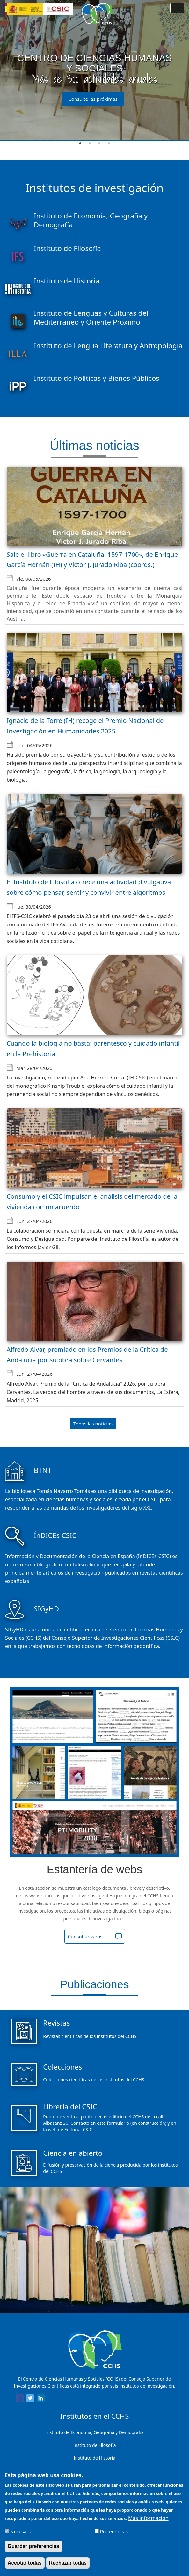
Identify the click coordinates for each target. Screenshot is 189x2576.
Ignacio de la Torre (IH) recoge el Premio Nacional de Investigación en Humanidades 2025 (85, 725)
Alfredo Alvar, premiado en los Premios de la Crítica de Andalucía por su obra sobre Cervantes (87, 1354)
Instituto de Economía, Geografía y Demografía (94, 2432)
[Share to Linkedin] (41, 2399)
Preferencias (114, 2531)
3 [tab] (99, 143)
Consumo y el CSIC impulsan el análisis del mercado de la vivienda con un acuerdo (92, 1201)
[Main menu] (177, 8)
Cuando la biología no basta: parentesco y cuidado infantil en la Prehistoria (93, 1048)
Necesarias (22, 2531)
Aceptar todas (25, 2562)
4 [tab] (109, 143)
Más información (148, 2517)
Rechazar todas (68, 2562)
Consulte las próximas (93, 99)
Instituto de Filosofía (94, 2445)
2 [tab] (90, 143)
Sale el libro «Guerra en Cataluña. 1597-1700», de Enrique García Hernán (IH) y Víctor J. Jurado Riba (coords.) (92, 559)
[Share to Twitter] (30, 2399)
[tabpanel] (94, 70)
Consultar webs (85, 1936)
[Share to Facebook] (20, 2399)
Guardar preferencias (33, 2546)
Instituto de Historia (94, 2458)
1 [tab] (80, 143)
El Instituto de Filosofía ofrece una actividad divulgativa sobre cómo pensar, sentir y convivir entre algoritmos (89, 887)
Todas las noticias (93, 1423)
